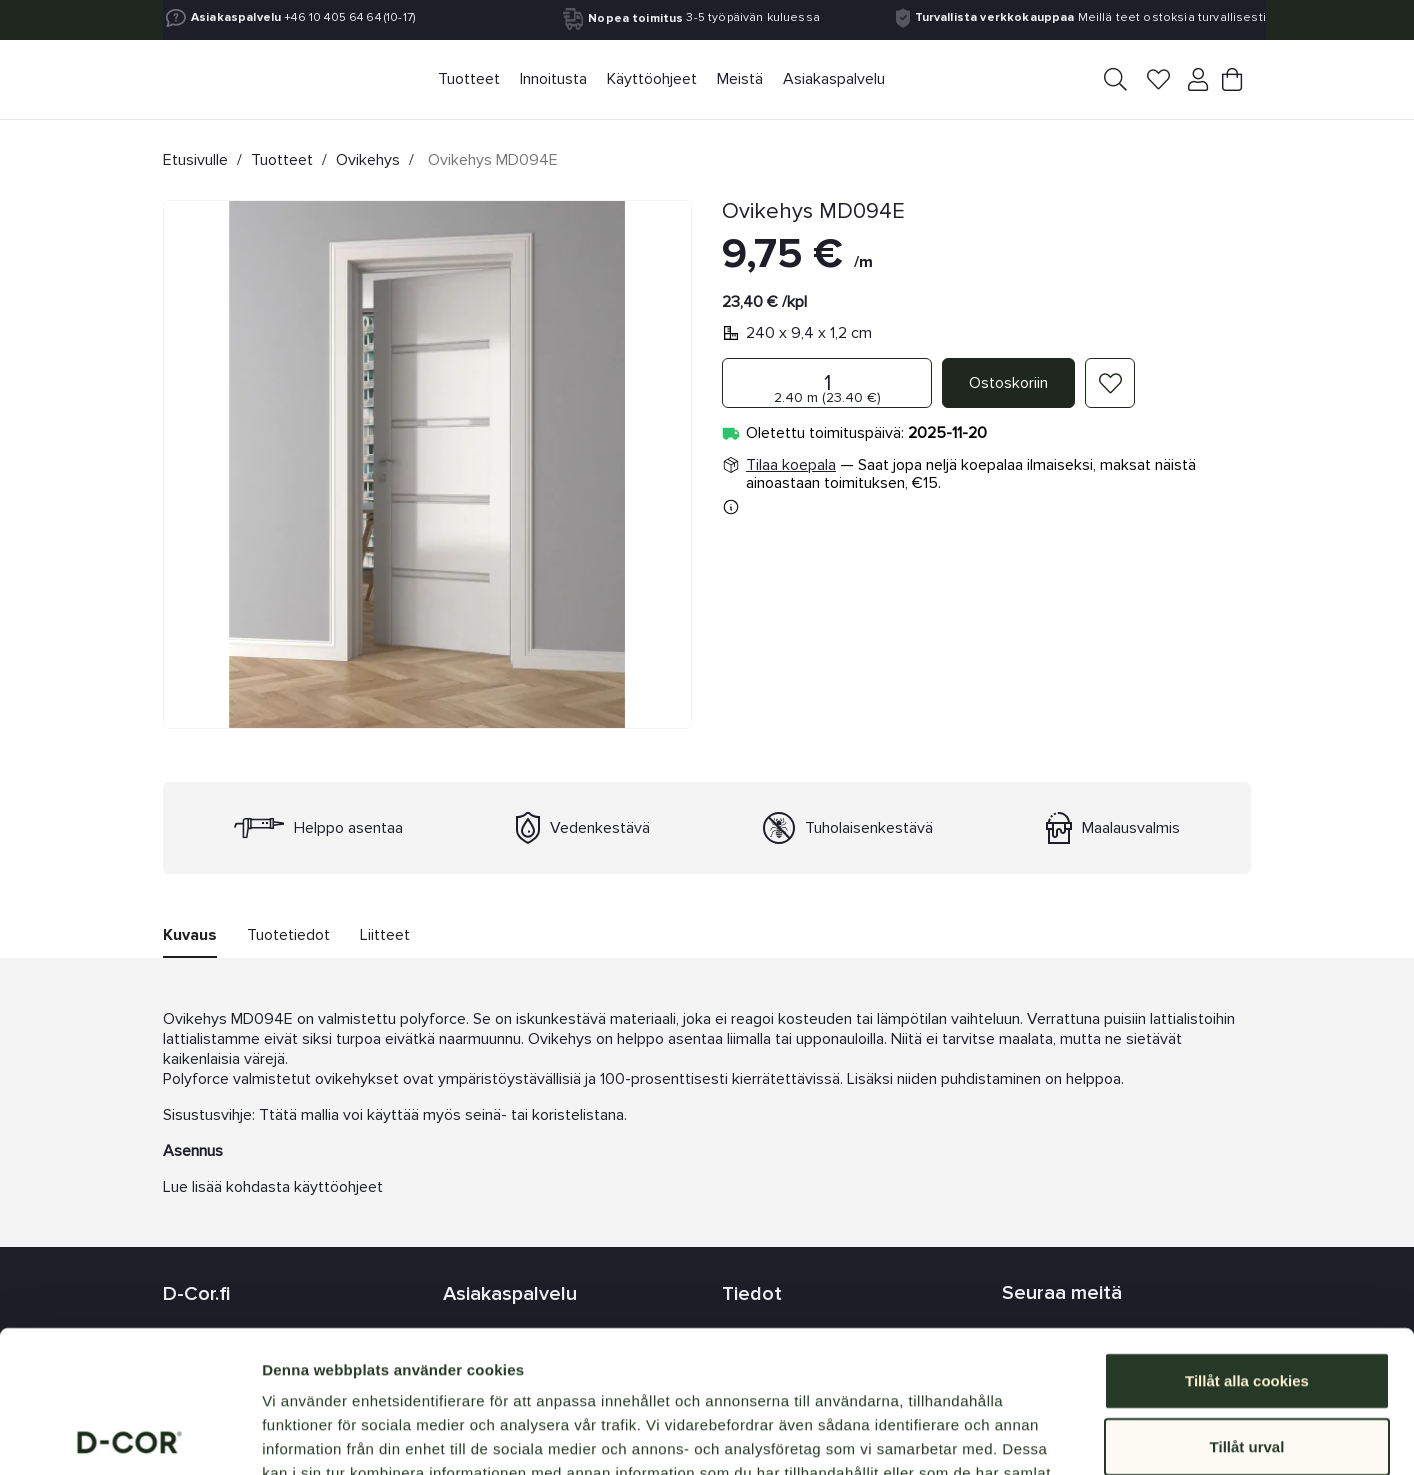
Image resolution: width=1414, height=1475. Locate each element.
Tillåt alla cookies (1247, 1238)
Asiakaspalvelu (236, 18)
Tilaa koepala (791, 465)
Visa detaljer (1086, 1435)
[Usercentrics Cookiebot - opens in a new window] (129, 1436)
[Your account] (1194, 83)
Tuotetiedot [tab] (288, 935)
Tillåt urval (1247, 1304)
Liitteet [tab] (385, 935)
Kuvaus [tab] (190, 935)
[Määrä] (827, 383)
